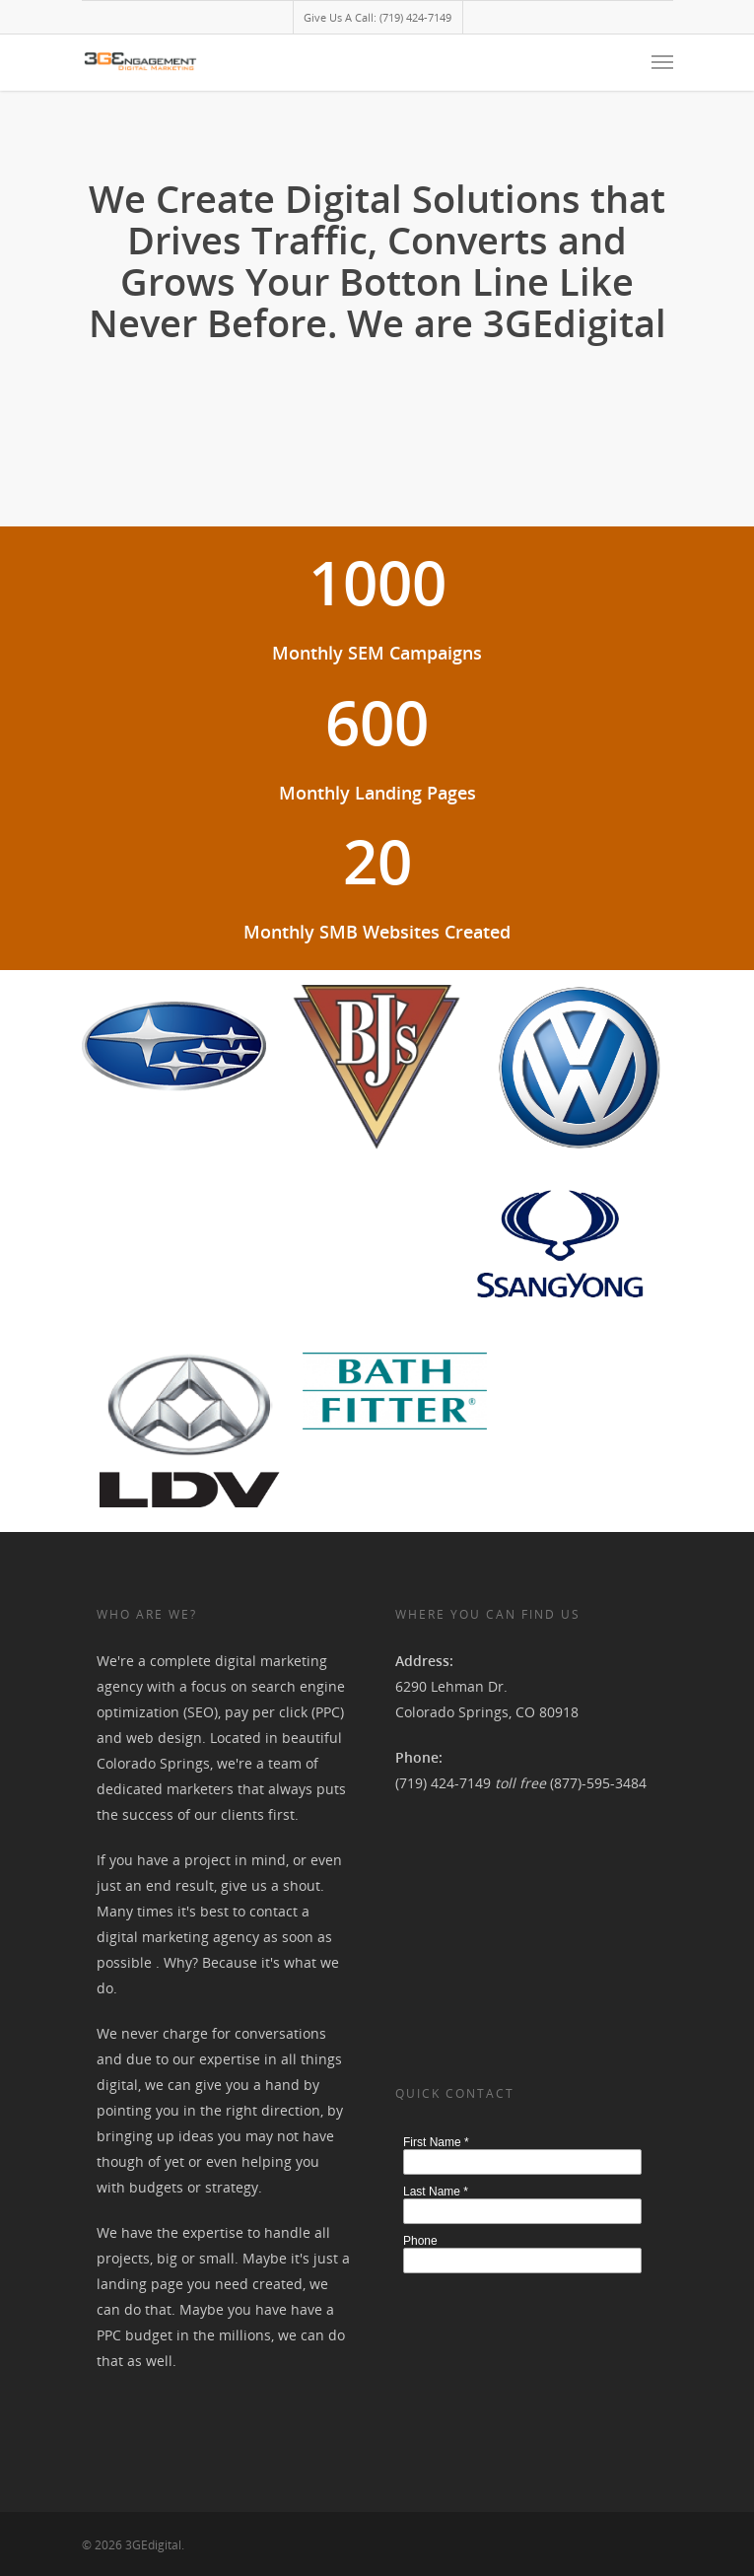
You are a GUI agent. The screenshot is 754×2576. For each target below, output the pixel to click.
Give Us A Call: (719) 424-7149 (377, 17)
